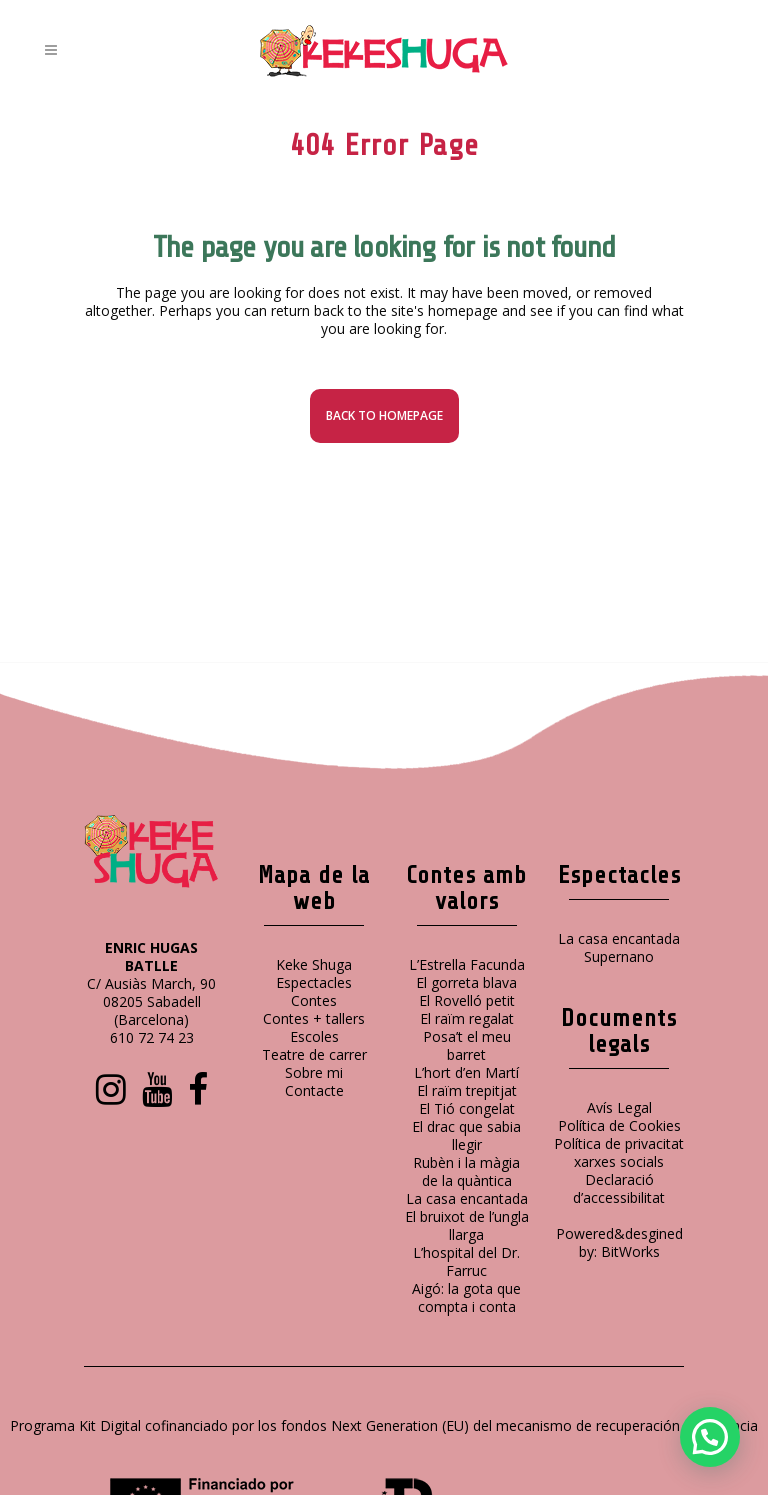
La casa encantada (467, 1198)
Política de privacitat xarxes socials (619, 1152)
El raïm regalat (467, 1018)
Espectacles (314, 982)
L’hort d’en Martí (466, 1072)
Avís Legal (619, 1107)
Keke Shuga (314, 964)
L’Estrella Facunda (467, 964)
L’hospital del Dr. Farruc (466, 1261)
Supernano (619, 956)
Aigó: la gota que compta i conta (466, 1297)
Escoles (314, 1036)
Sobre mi (314, 1072)
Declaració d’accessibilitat (619, 1188)
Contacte (314, 1090)
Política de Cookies (619, 1125)
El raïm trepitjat (467, 1090)
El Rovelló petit (467, 1000)
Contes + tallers (314, 1018)
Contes (314, 1000)
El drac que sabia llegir (466, 1135)
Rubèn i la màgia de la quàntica (466, 1171)
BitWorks (630, 1251)
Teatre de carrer (314, 1054)
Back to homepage (384, 415)
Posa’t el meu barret (467, 1045)
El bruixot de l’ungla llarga (467, 1225)
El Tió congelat (467, 1108)
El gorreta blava (466, 982)
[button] (710, 1437)
